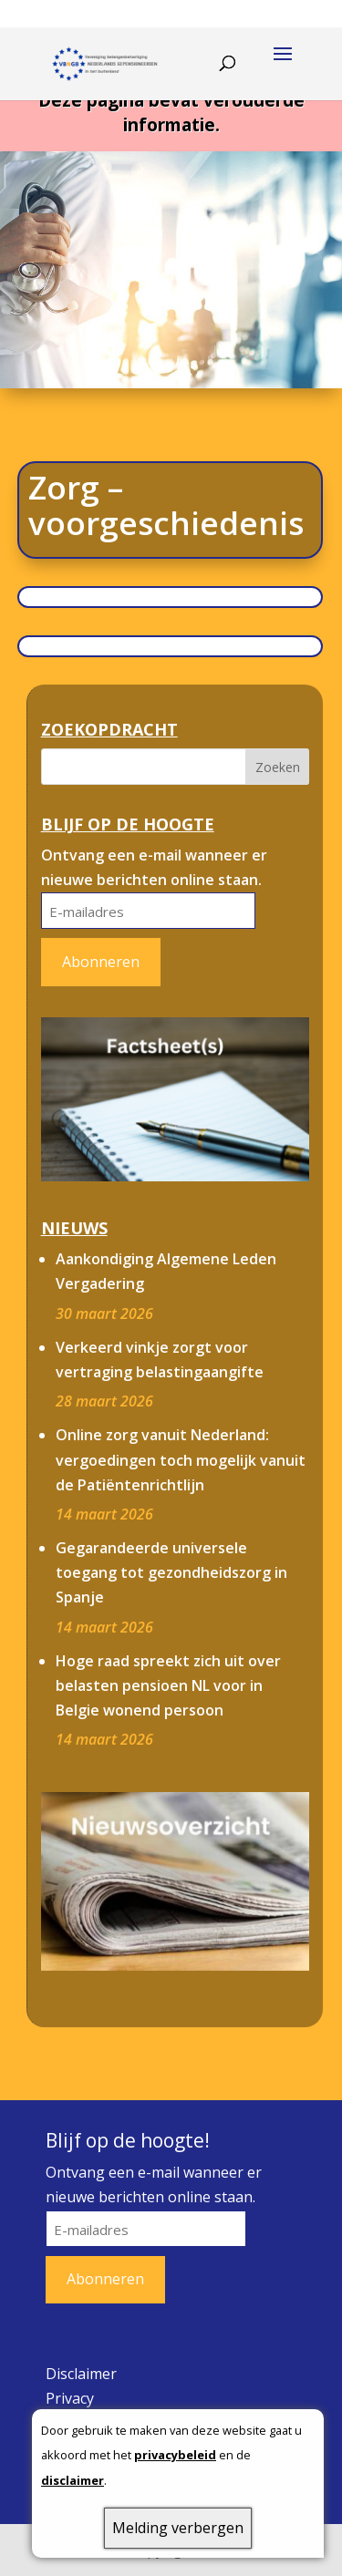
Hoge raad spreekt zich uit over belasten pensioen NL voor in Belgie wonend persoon (168, 1685)
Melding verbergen (178, 2528)
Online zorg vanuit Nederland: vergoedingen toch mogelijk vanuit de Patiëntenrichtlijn (181, 1459)
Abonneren (101, 962)
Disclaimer (81, 2374)
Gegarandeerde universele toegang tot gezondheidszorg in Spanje (171, 1572)
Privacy (70, 2398)
